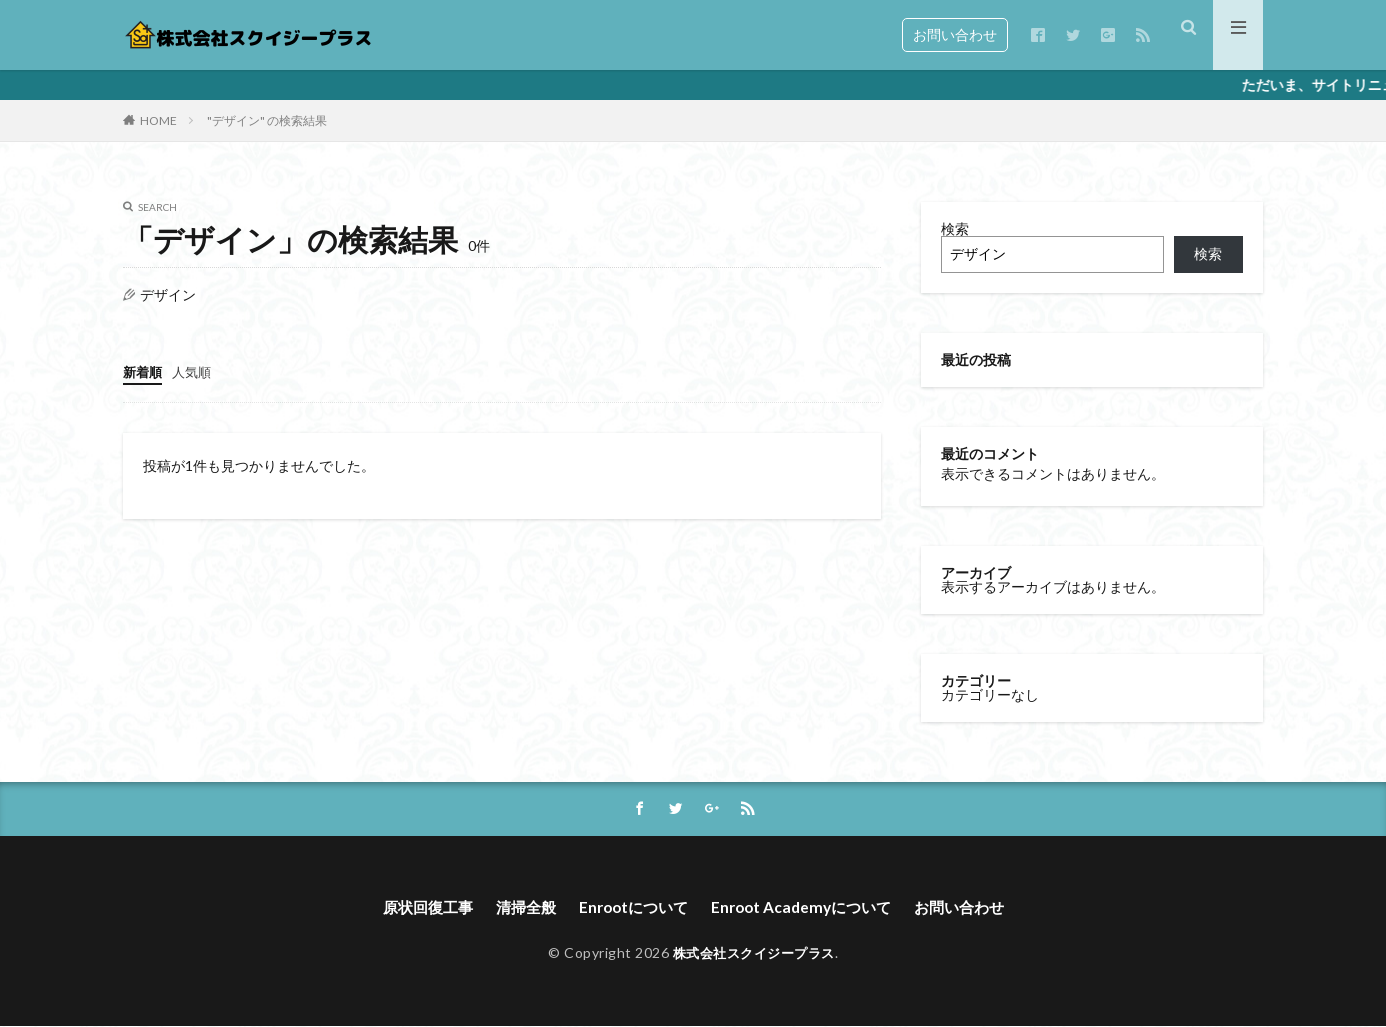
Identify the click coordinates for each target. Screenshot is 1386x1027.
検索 (955, 228)
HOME (158, 120)
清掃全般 (518, 908)
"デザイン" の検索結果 (267, 120)
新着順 (144, 371)
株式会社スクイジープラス (754, 954)
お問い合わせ (955, 34)
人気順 (196, 371)
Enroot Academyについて (806, 908)
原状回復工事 (415, 908)
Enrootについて (631, 908)
